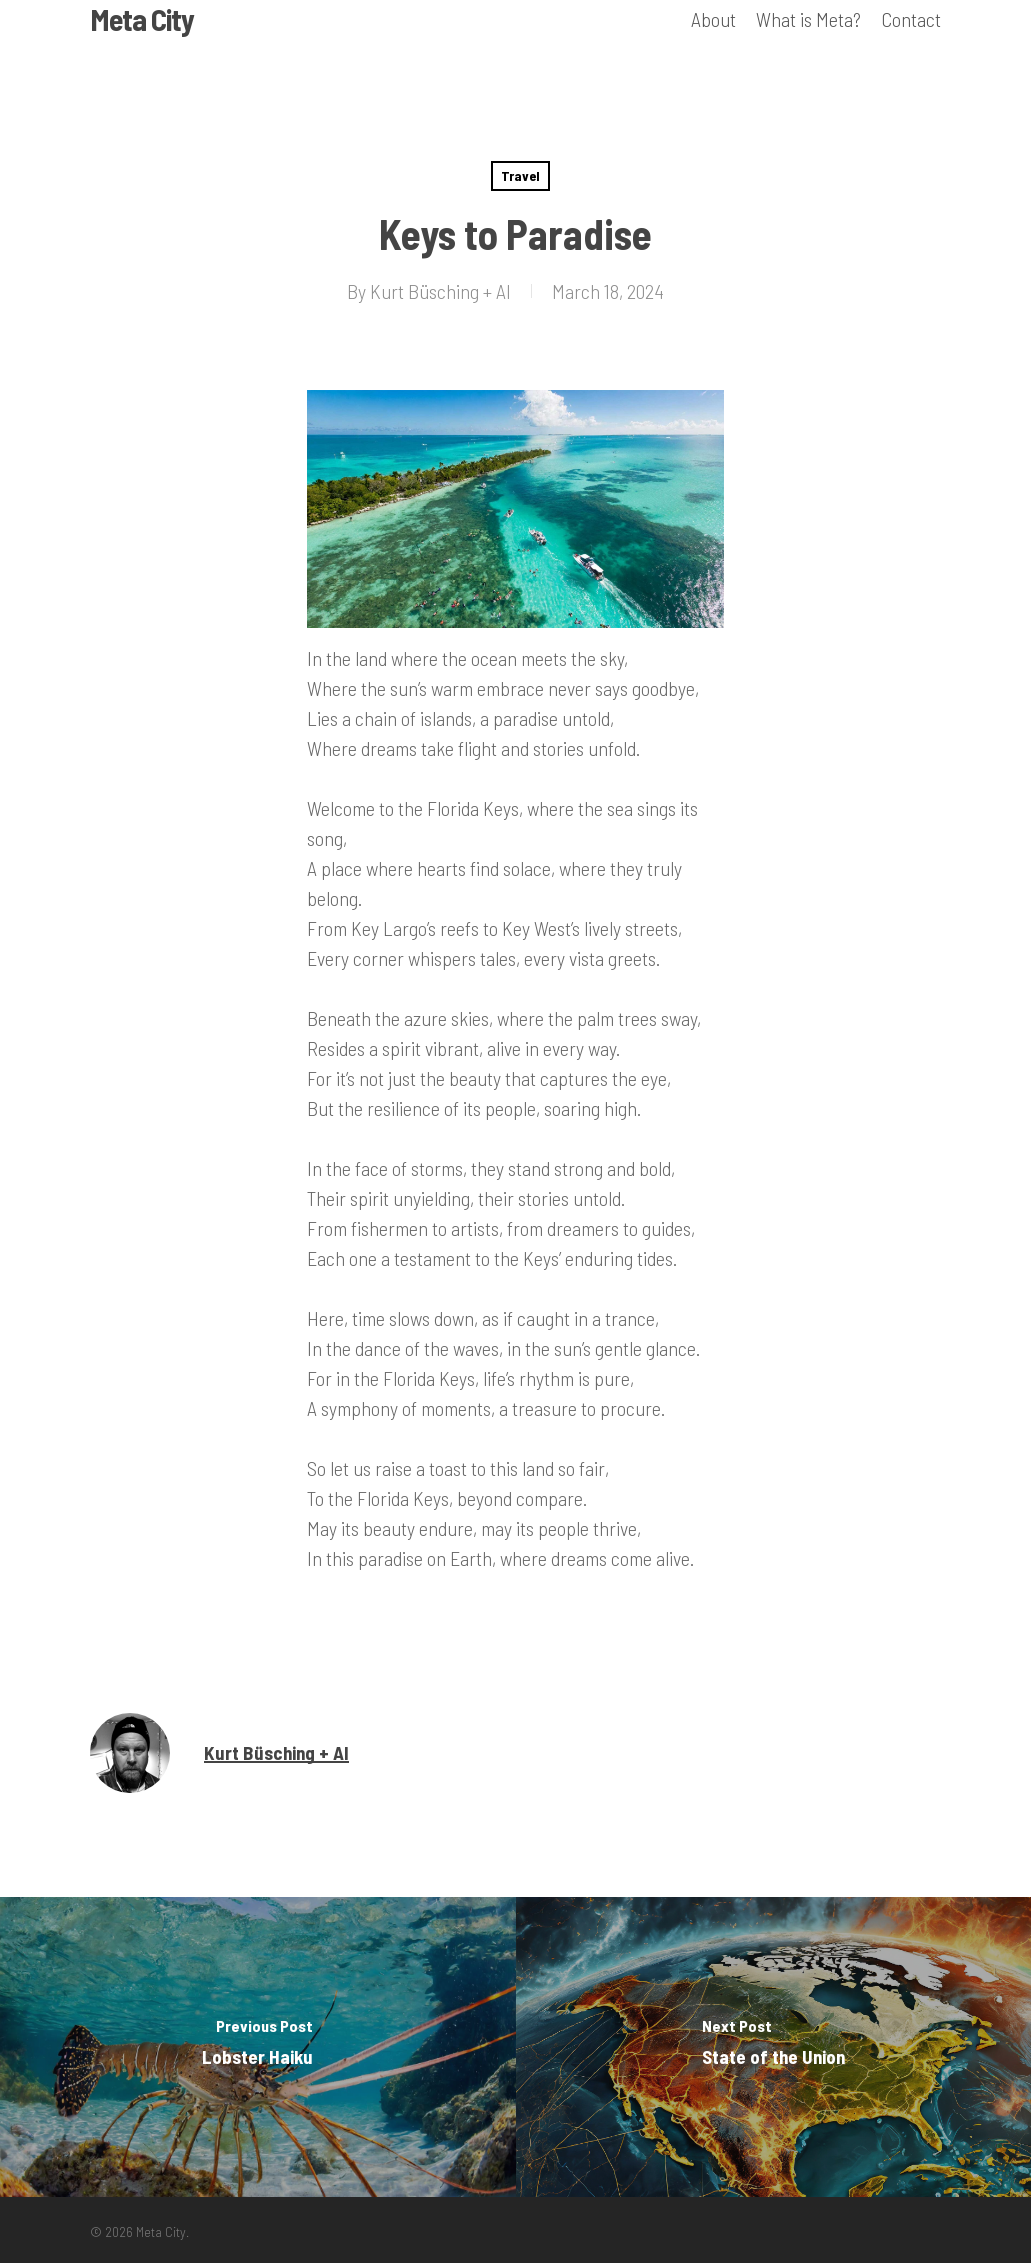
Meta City (142, 43)
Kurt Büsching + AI (440, 291)
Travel (520, 175)
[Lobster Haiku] (258, 2047)
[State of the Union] (774, 2047)
